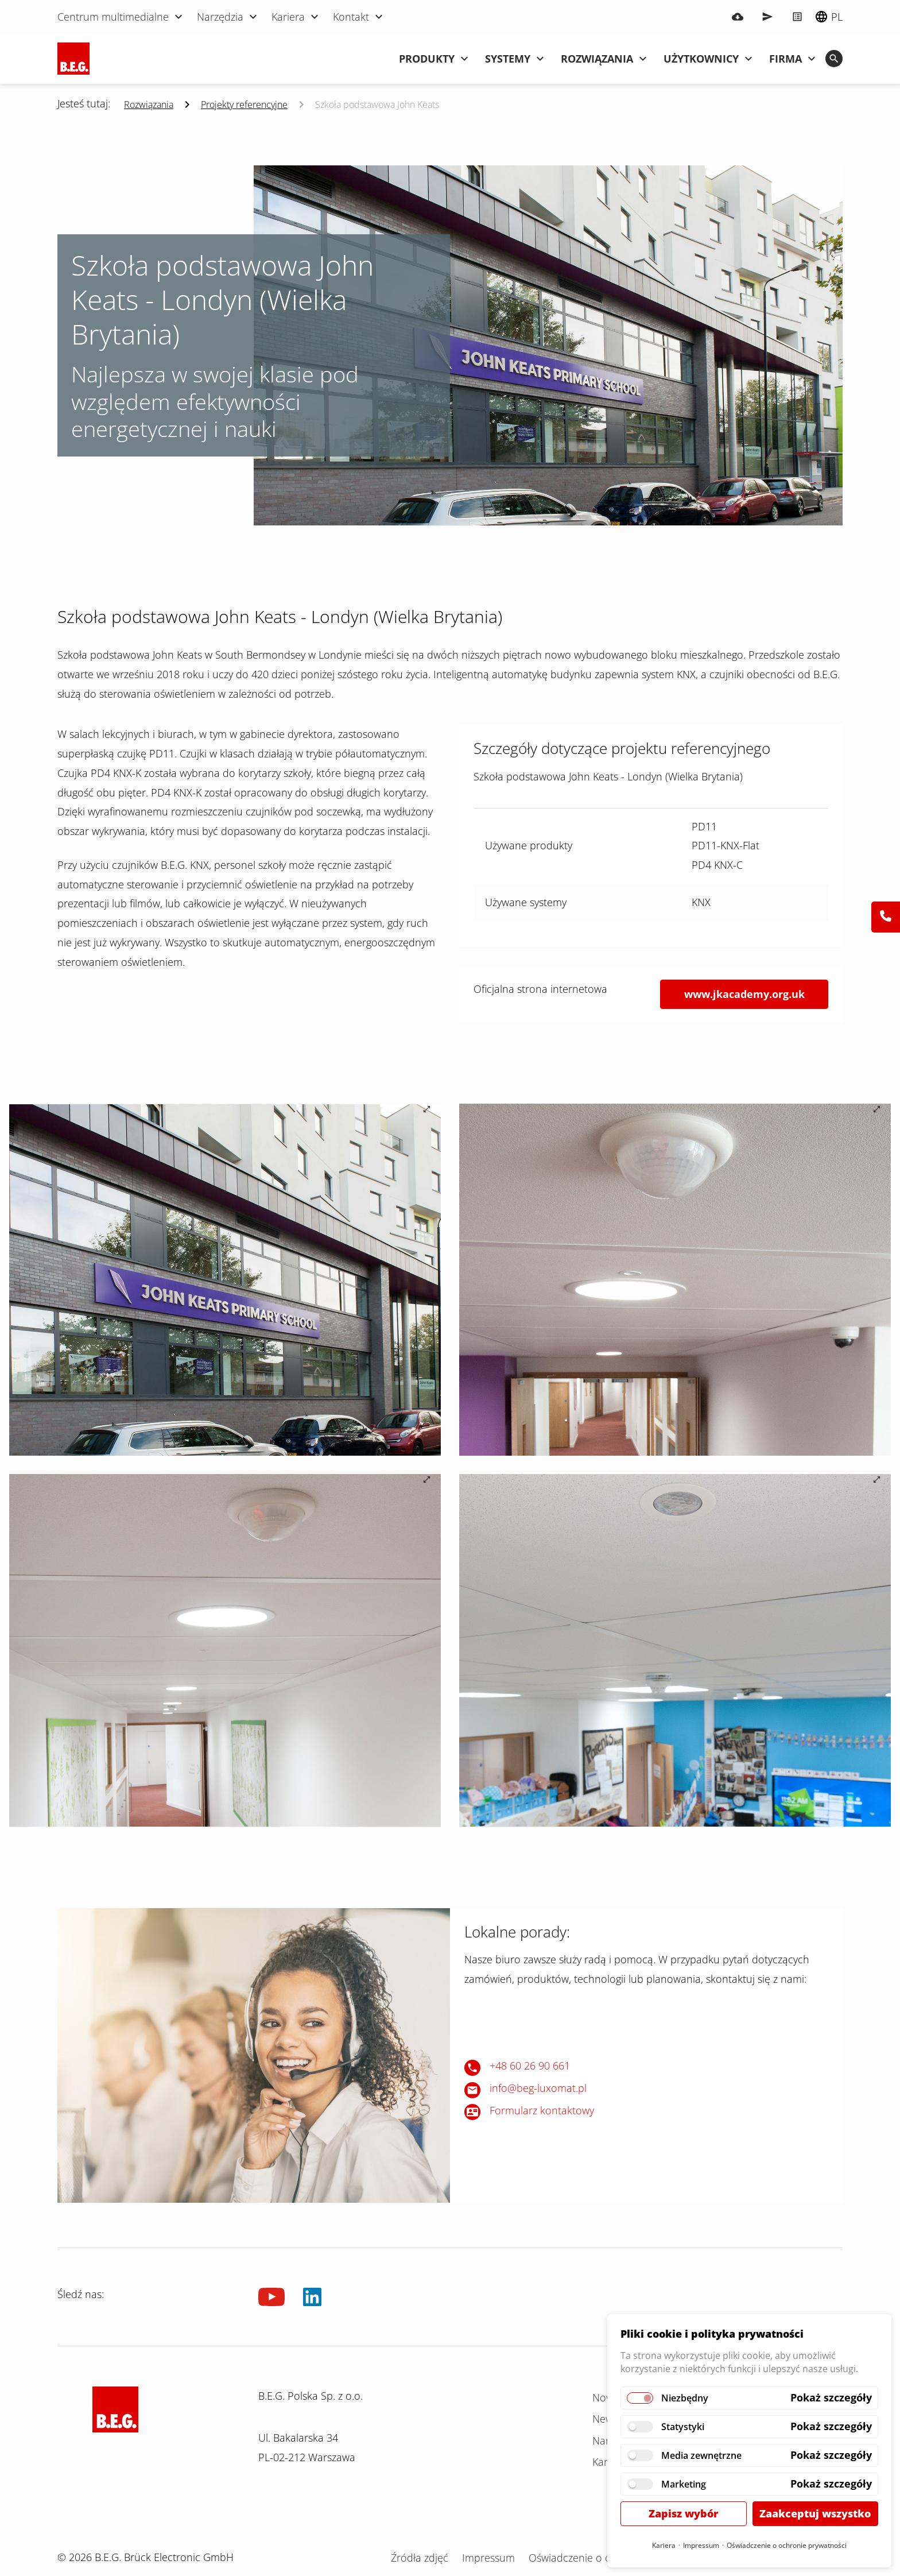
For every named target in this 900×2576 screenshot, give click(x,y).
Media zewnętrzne (701, 2455)
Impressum (701, 2545)
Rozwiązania (148, 104)
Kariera (664, 2545)
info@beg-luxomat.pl (538, 2088)
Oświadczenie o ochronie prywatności (787, 2545)
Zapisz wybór (683, 2513)
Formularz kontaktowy (542, 2110)
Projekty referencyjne (244, 104)
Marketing (683, 2484)
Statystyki (682, 2426)
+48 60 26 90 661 (530, 2065)
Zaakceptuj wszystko (815, 2513)
